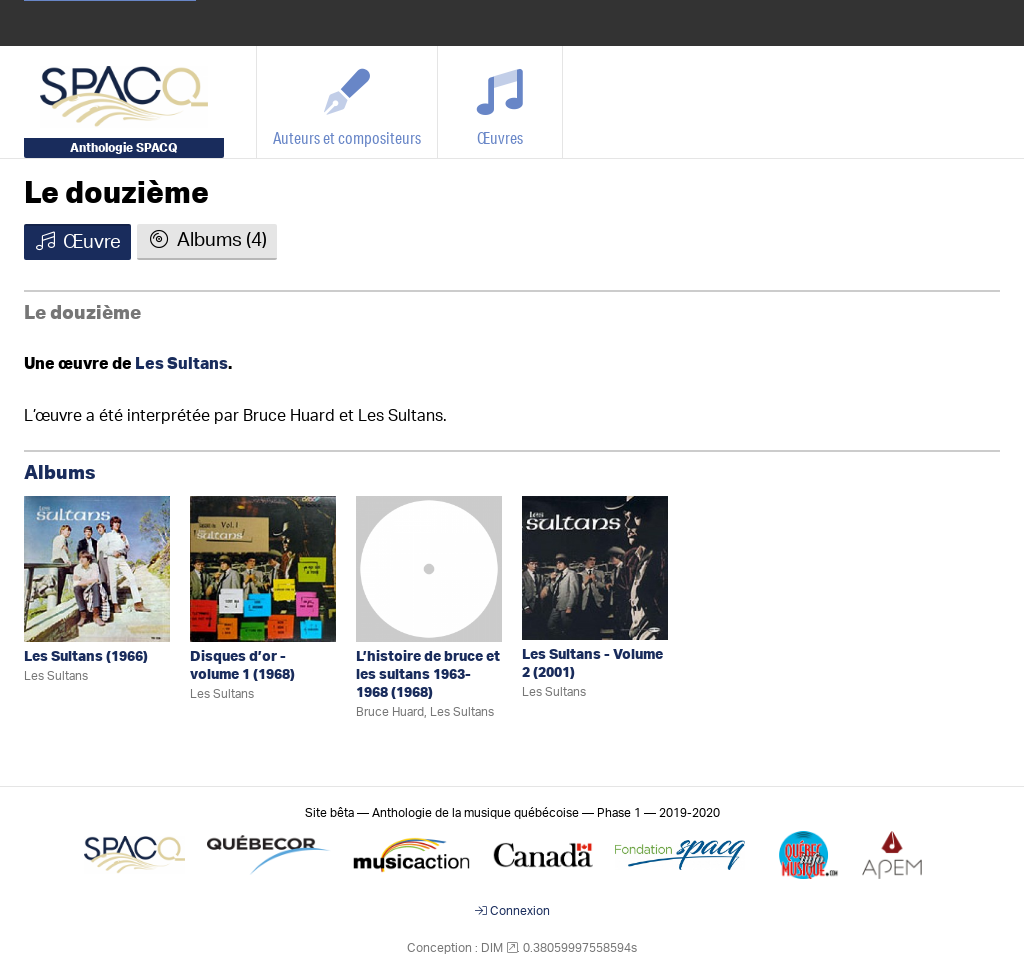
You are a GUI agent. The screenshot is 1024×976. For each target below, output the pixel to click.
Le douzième (116, 194)
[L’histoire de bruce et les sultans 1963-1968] (429, 568)
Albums (59, 473)
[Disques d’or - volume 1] (263, 568)
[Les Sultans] (97, 568)
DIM (492, 948)
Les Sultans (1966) (86, 657)
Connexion (512, 911)
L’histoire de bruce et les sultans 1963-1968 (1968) (428, 675)
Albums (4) (206, 240)
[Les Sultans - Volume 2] (595, 567)
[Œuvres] (500, 102)
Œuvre (77, 242)
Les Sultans (181, 364)
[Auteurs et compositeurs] (347, 102)
